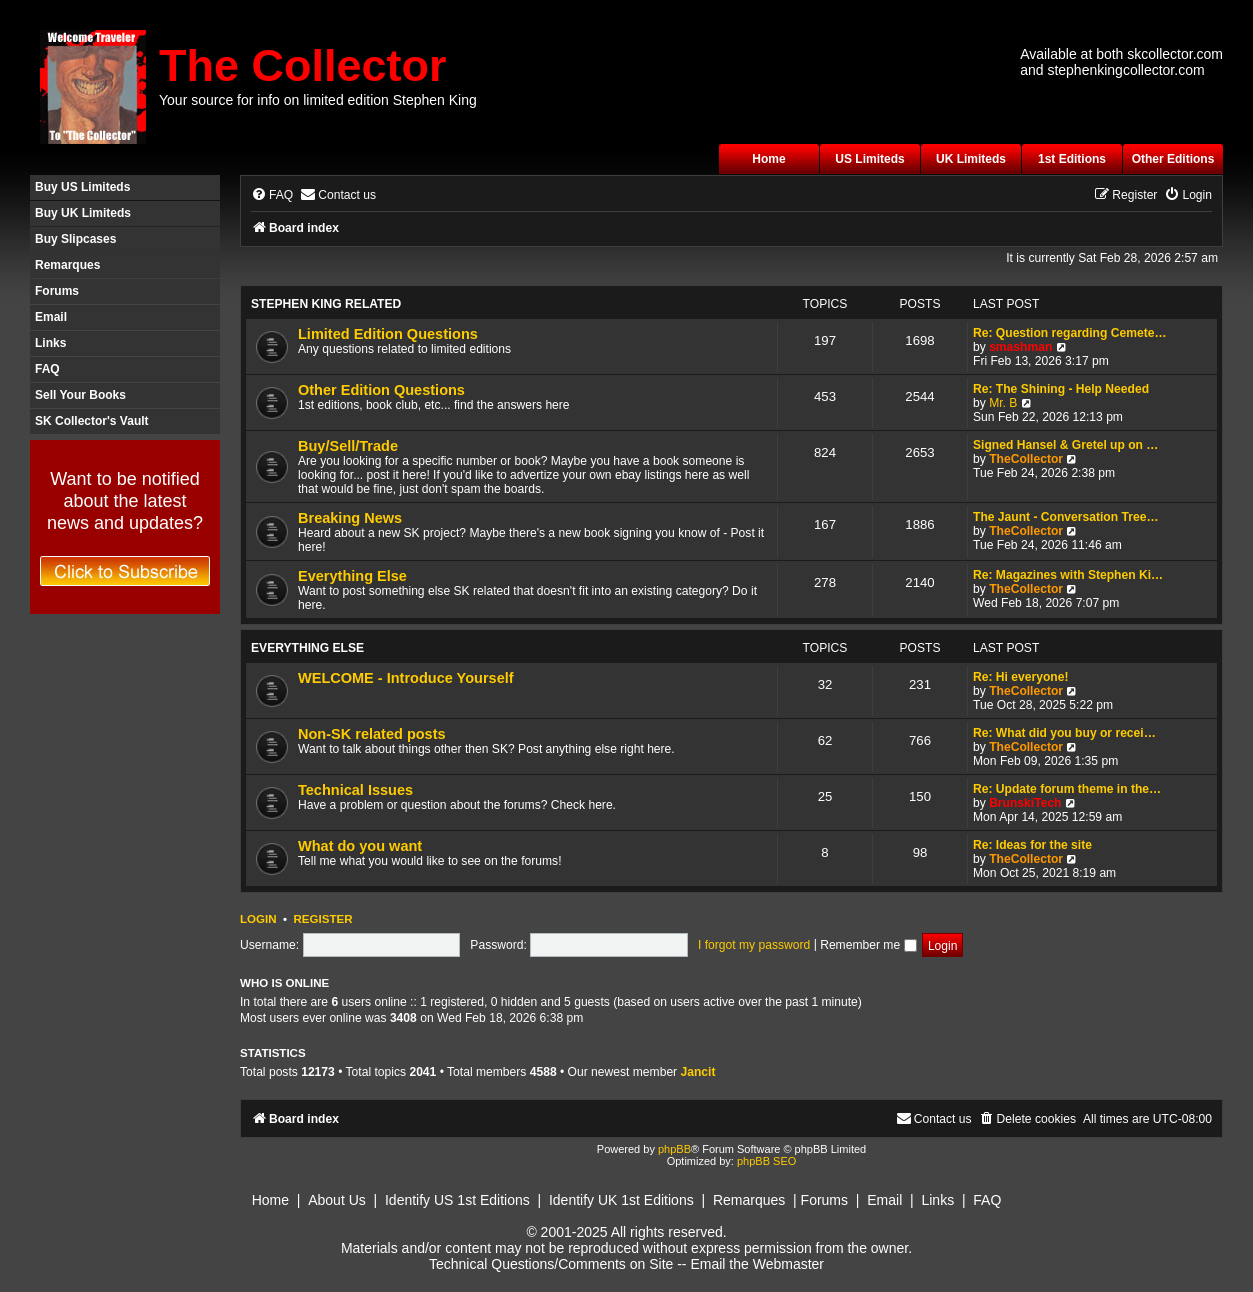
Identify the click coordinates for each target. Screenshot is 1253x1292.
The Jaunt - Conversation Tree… (1065, 517)
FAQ (47, 369)
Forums (57, 291)
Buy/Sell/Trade (348, 446)
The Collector (303, 65)
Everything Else (352, 576)
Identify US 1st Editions (457, 1200)
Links (50, 343)
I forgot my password (754, 945)
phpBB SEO (766, 1161)
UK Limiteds (971, 159)
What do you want (360, 846)
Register (322, 919)
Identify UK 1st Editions (621, 1200)
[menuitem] (272, 195)
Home (768, 159)
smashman (1020, 347)
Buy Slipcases (75, 239)
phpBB (674, 1149)
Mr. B (1003, 403)
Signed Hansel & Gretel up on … (1065, 445)
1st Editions (1072, 159)
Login (258, 919)
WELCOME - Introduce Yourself (406, 678)
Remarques (67, 265)
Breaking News (350, 518)
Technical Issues (355, 790)
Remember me (868, 945)
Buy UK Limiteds (83, 213)
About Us (337, 1200)
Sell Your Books (80, 395)
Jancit (698, 1072)
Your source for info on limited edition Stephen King (318, 100)
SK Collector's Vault (92, 421)
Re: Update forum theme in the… (1067, 789)
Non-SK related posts (372, 734)
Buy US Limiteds (82, 187)
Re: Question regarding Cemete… (1070, 333)
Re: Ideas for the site (1032, 845)
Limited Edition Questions (388, 334)
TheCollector (1026, 459)
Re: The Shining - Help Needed (1061, 389)
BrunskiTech (1025, 803)
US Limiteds (869, 159)
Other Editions (1173, 159)
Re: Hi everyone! (1020, 677)
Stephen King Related (326, 304)
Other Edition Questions (381, 390)
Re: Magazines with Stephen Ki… (1068, 575)
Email (51, 317)
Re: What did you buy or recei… (1064, 733)
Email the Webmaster (757, 1264)
